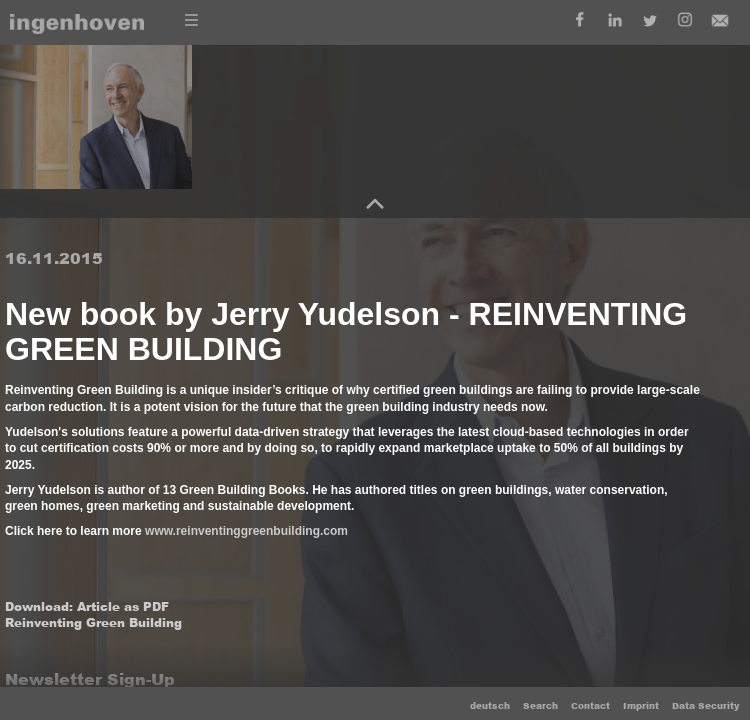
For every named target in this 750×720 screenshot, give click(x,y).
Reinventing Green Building (93, 623)
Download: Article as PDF (87, 607)
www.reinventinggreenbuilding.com (246, 531)
